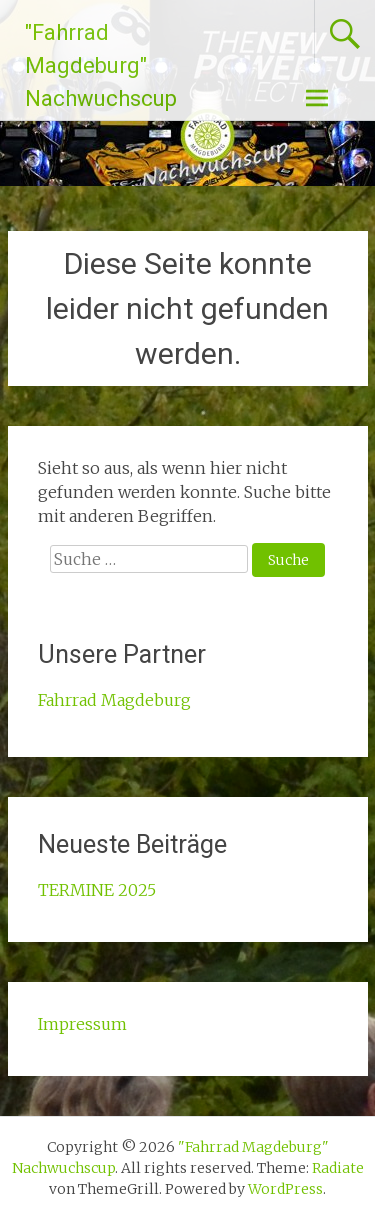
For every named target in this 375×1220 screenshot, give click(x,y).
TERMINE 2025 (97, 890)
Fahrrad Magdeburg (114, 700)
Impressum (82, 1024)
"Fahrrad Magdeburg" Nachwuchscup (101, 65)
